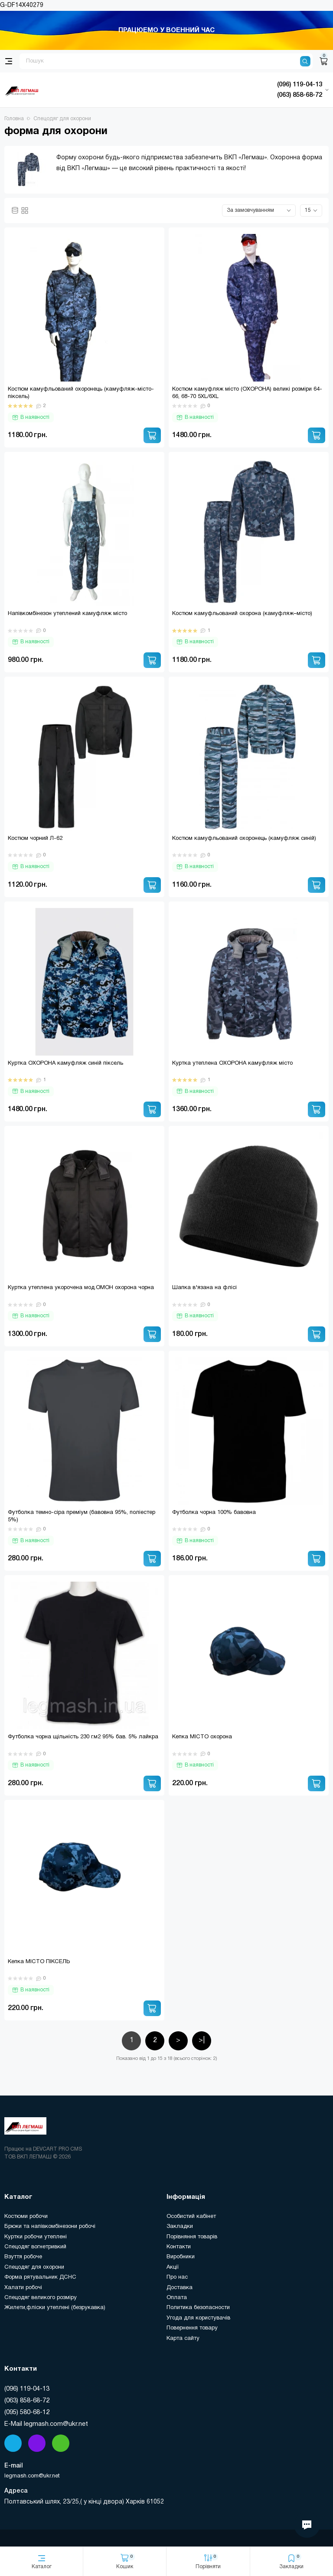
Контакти (178, 2247)
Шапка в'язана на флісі (204, 1287)
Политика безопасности (198, 2307)
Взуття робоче (23, 2257)
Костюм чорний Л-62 (35, 838)
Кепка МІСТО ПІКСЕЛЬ (39, 1961)
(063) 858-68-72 (26, 2401)
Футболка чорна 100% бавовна (214, 1512)
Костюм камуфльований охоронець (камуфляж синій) (244, 838)
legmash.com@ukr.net (32, 2476)
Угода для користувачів (198, 2318)
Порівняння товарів (191, 2237)
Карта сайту (182, 2338)
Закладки (179, 2226)
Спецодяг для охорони (34, 2267)
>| (202, 2040)
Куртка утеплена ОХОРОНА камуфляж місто (232, 1063)
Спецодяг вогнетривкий (35, 2247)
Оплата (176, 2297)
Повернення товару (192, 2328)
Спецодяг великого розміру (40, 2297)
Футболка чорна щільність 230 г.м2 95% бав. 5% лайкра (83, 1737)
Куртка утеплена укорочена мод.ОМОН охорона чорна (81, 1287)
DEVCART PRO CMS (57, 2149)
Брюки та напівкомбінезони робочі (49, 2226)
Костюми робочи (26, 2216)
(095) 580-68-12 (26, 2412)
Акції (172, 2267)
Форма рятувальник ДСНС (40, 2277)
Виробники (180, 2257)
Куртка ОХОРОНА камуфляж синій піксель (65, 1063)
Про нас (177, 2277)
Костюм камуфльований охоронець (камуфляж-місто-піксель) (81, 393)
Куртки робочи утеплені (35, 2237)
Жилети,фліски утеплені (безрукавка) (54, 2307)
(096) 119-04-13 (26, 2389)
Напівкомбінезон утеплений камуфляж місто (67, 613)
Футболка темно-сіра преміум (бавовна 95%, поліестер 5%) (81, 1516)
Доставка (179, 2287)
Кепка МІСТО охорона (202, 1737)
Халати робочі (23, 2287)
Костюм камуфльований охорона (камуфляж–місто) (242, 613)
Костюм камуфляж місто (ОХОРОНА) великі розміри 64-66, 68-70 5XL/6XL (247, 393)
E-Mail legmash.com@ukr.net (46, 2424)
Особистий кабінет (191, 2216)
